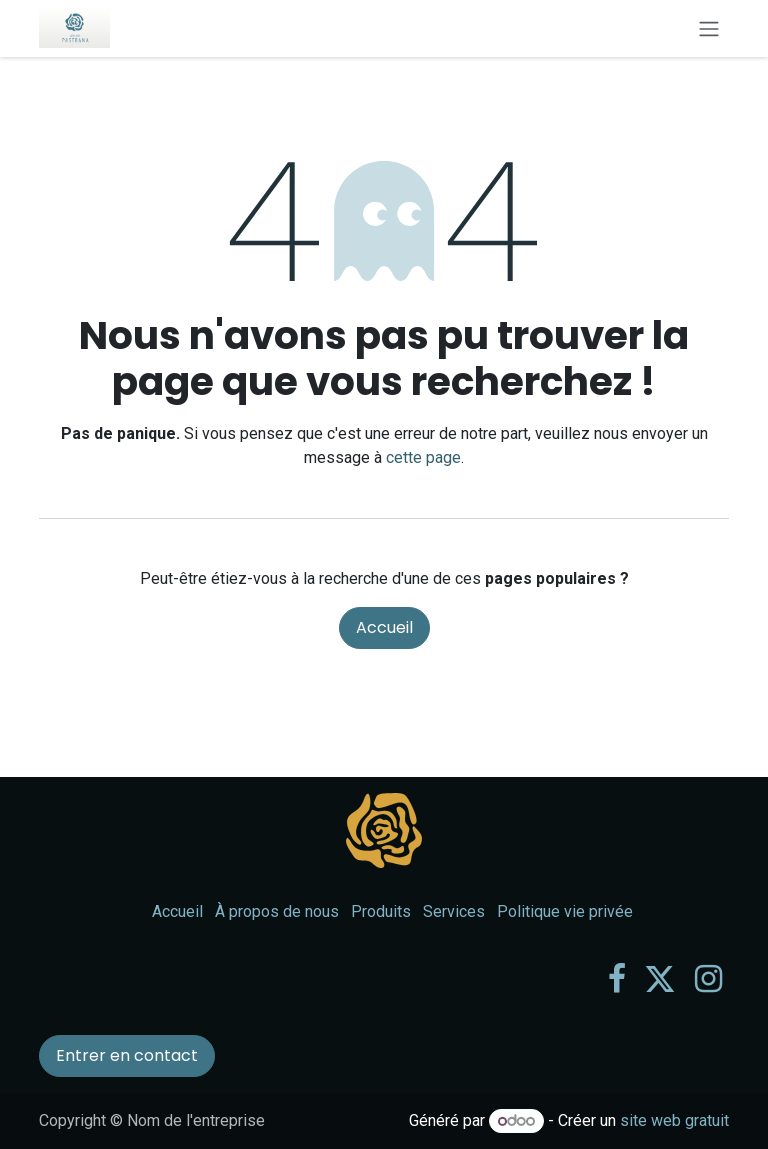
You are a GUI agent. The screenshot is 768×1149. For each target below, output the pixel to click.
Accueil (384, 627)
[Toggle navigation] (709, 28)
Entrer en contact (127, 1055)
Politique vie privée (565, 911)
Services (454, 911)
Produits (381, 911)
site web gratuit (674, 1120)
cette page (423, 457)
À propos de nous (277, 911)
